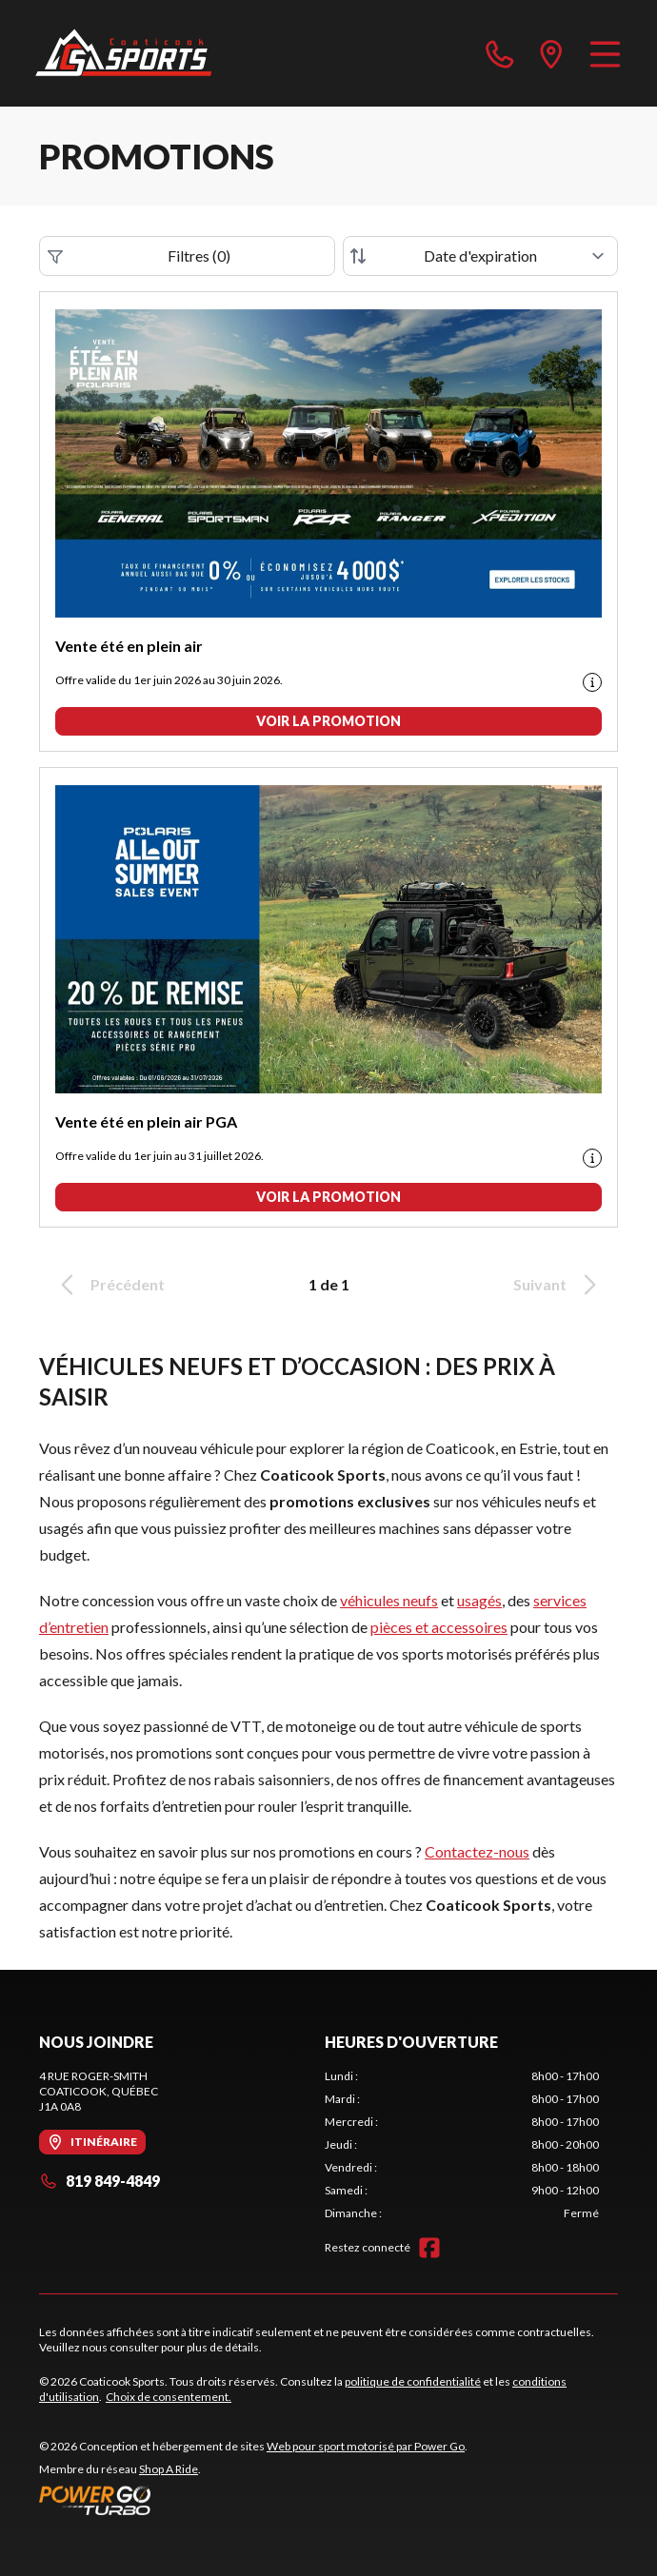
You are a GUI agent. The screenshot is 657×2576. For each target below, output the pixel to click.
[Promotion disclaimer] (592, 682)
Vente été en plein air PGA (146, 1121)
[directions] (551, 53)
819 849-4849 (99, 2181)
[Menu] (605, 53)
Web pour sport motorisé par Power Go (366, 2446)
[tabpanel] (462, 2145)
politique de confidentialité (413, 2381)
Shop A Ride (168, 2469)
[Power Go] (253, 2500)
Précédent (109, 1284)
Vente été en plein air (129, 646)
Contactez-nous (477, 1851)
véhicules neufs (389, 1600)
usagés (479, 1600)
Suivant (558, 1284)
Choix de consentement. (168, 2396)
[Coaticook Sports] (123, 53)
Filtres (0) (139, 256)
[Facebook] (429, 2247)
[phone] (500, 53)
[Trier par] (480, 256)
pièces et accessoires (439, 1627)
